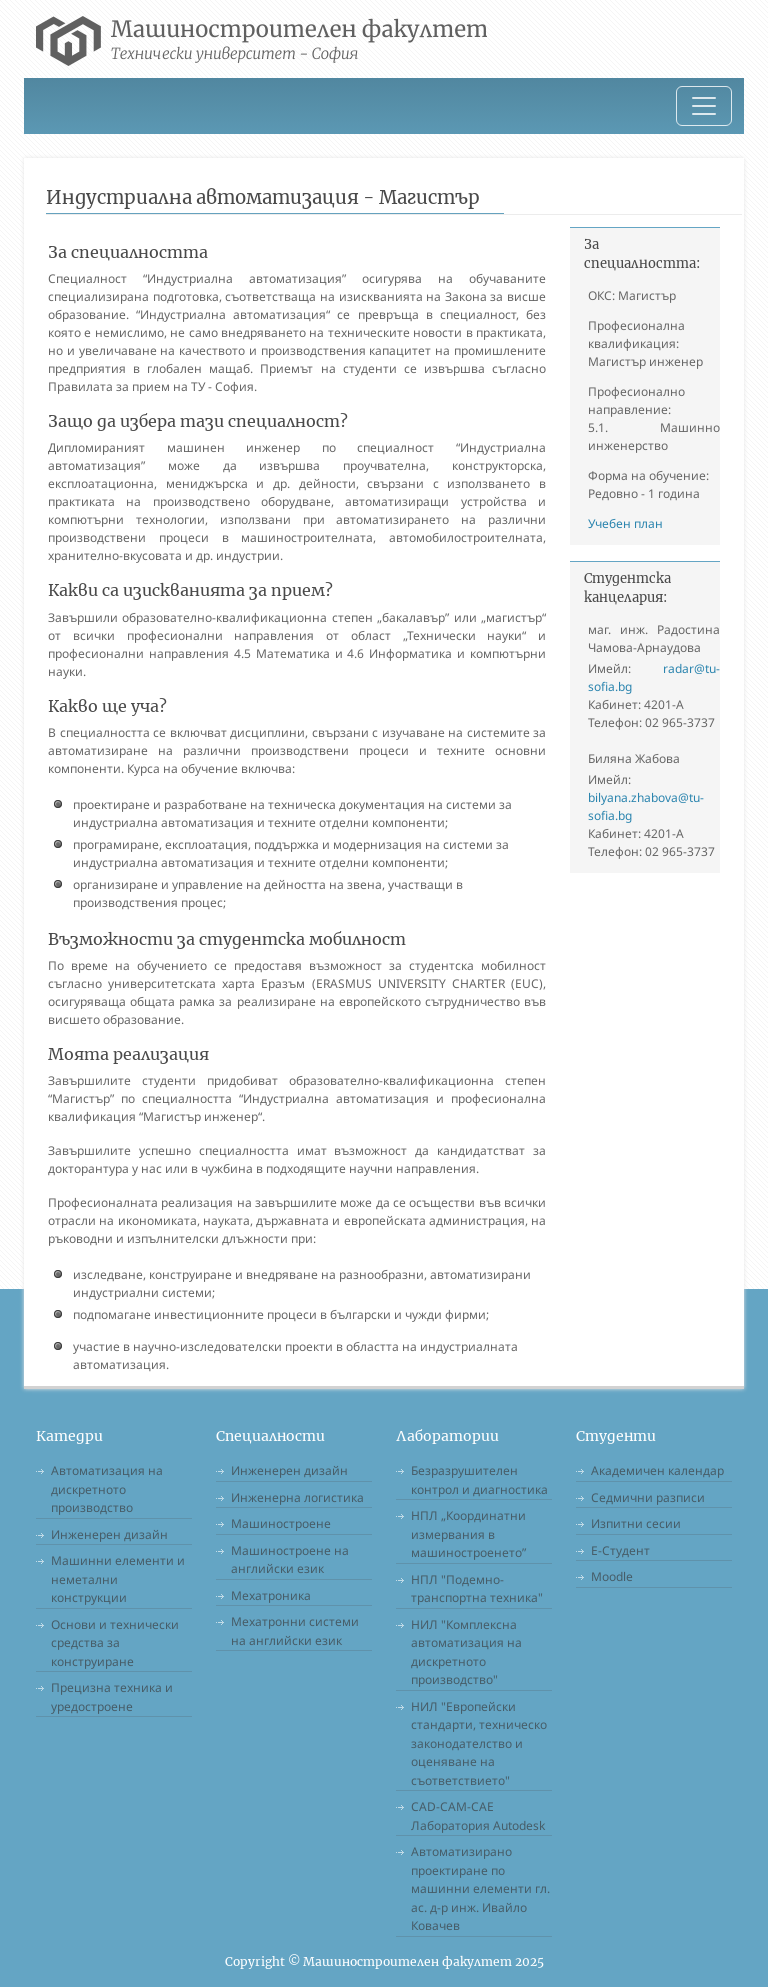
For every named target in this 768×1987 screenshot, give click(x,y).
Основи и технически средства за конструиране (115, 1643)
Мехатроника (271, 1595)
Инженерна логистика (297, 1497)
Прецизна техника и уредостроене (112, 1697)
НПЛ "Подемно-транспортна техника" (477, 1589)
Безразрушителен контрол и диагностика (479, 1480)
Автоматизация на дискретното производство (107, 1489)
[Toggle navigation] (704, 106)
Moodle (612, 1576)
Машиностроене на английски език (290, 1560)
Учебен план (625, 523)
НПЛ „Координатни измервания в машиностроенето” (468, 1534)
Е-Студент (620, 1550)
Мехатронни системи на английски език (295, 1631)
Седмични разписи (648, 1497)
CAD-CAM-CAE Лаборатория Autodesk (478, 1816)
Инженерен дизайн (109, 1534)
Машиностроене (281, 1523)
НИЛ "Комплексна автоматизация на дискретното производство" (466, 1652)
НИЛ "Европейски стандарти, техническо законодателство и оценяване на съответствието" (479, 1743)
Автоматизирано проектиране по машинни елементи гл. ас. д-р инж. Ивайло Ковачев (480, 1888)
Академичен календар (657, 1470)
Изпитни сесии (636, 1523)
